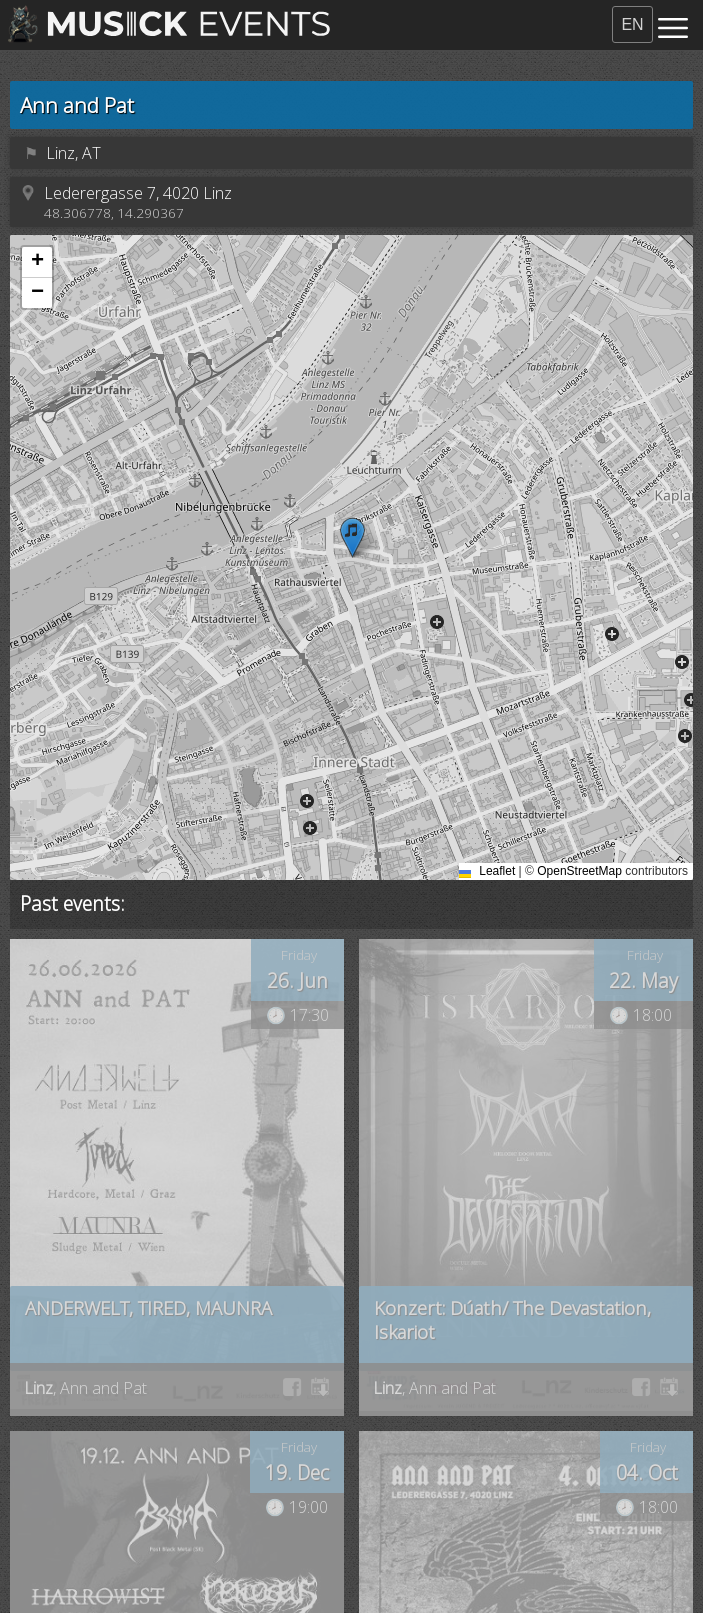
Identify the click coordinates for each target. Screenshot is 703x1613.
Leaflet (489, 871)
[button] (352, 537)
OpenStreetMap (579, 871)
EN (632, 24)
